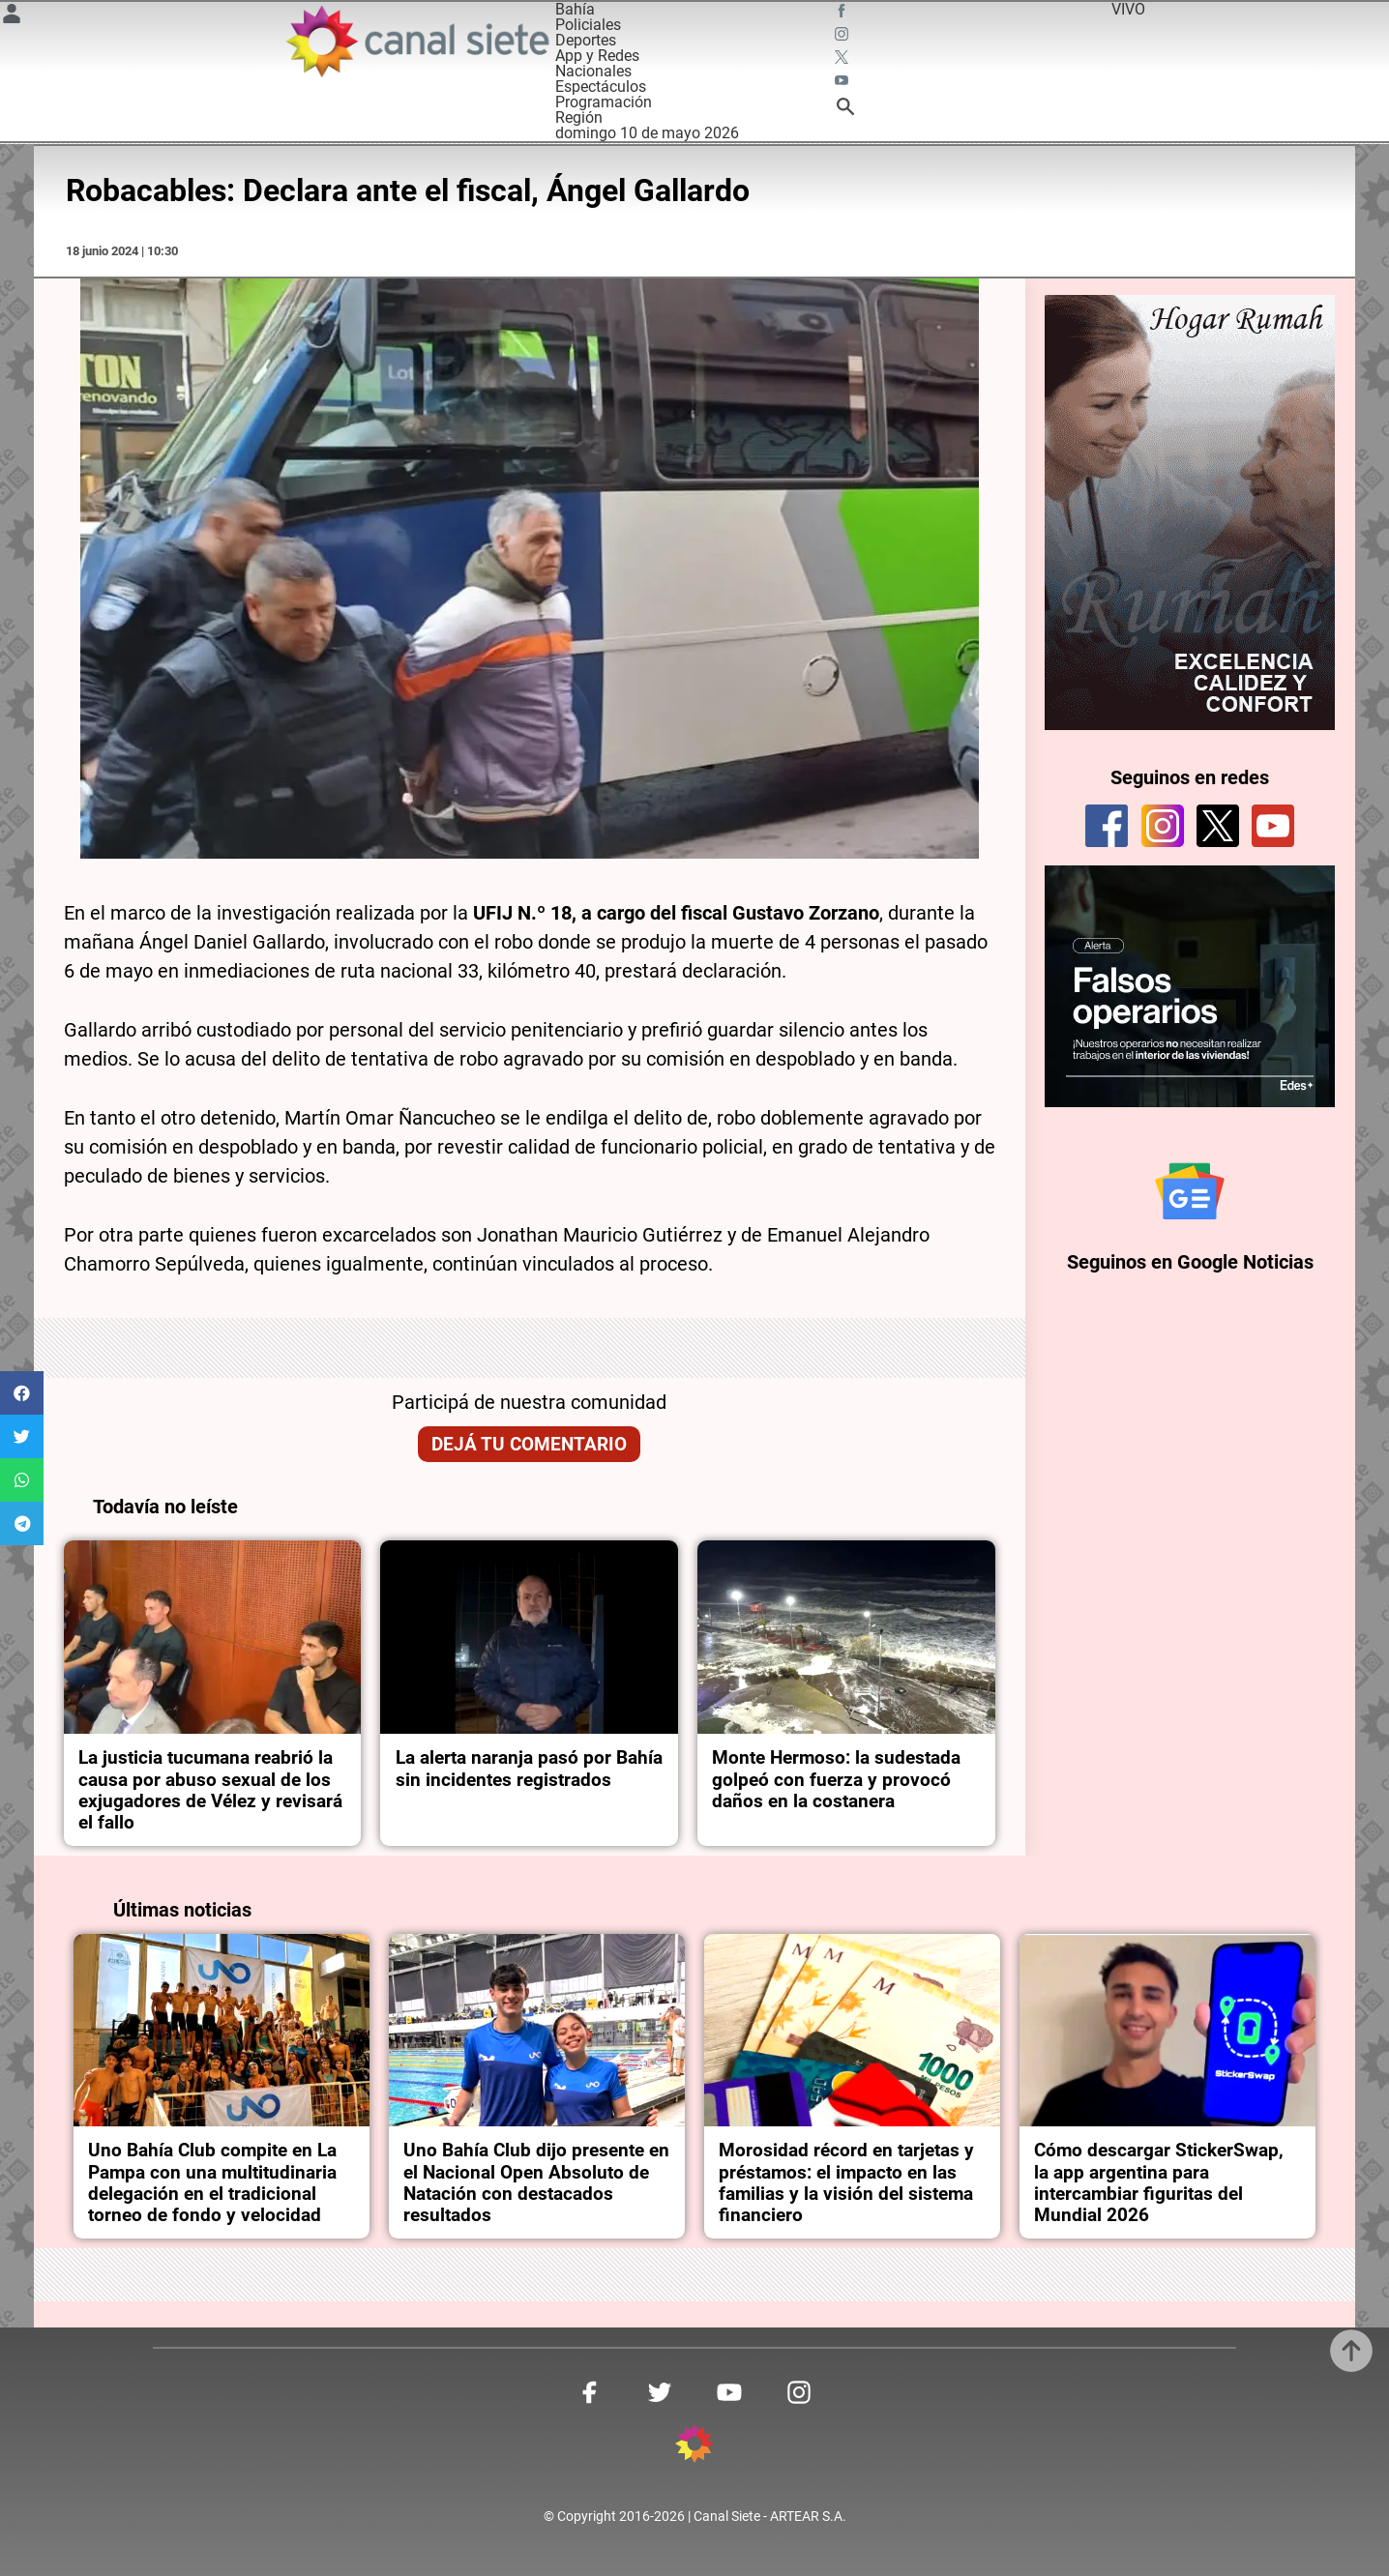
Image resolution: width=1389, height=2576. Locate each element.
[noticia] (213, 1637)
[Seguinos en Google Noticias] (1190, 1191)
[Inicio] (416, 41)
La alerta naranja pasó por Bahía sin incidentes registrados (529, 1768)
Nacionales (593, 71)
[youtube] (1273, 826)
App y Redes (597, 55)
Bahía (575, 9)
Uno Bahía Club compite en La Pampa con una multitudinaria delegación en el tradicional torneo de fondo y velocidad (212, 2183)
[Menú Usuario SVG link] (11, 17)
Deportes (585, 40)
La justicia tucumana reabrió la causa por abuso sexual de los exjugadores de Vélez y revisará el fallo (210, 1790)
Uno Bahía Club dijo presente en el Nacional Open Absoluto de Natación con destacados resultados (536, 2183)
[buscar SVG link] (845, 110)
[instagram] (1162, 826)
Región (579, 117)
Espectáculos (600, 86)
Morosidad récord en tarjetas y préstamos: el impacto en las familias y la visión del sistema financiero (846, 2183)
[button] (22, 1393)
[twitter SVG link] (843, 60)
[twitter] (1218, 826)
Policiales (588, 24)
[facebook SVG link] (843, 13)
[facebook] (1106, 826)
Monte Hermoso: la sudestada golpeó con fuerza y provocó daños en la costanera (836, 1779)
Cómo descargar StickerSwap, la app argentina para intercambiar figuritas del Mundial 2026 (1159, 2183)
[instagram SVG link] (843, 36)
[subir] (1351, 2351)
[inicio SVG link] (694, 2447)
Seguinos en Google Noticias (1190, 1261)
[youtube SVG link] (843, 83)
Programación (603, 102)
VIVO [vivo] (1128, 9)
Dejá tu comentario (529, 1444)
